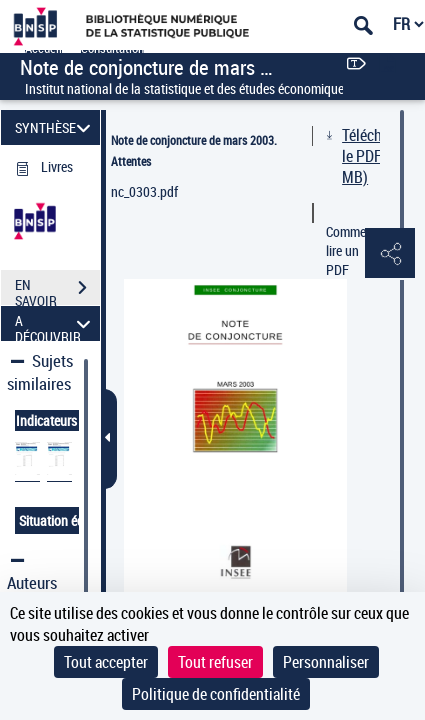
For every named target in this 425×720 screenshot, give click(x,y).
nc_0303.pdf (144, 191)
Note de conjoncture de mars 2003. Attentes (194, 150)
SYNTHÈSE (56, 127)
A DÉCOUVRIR (56, 323)
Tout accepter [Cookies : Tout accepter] (106, 662)
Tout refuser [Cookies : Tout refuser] (215, 662)
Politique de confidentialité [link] (216, 694)
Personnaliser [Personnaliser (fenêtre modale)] (326, 662)
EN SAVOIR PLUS (57, 290)
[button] (390, 254)
